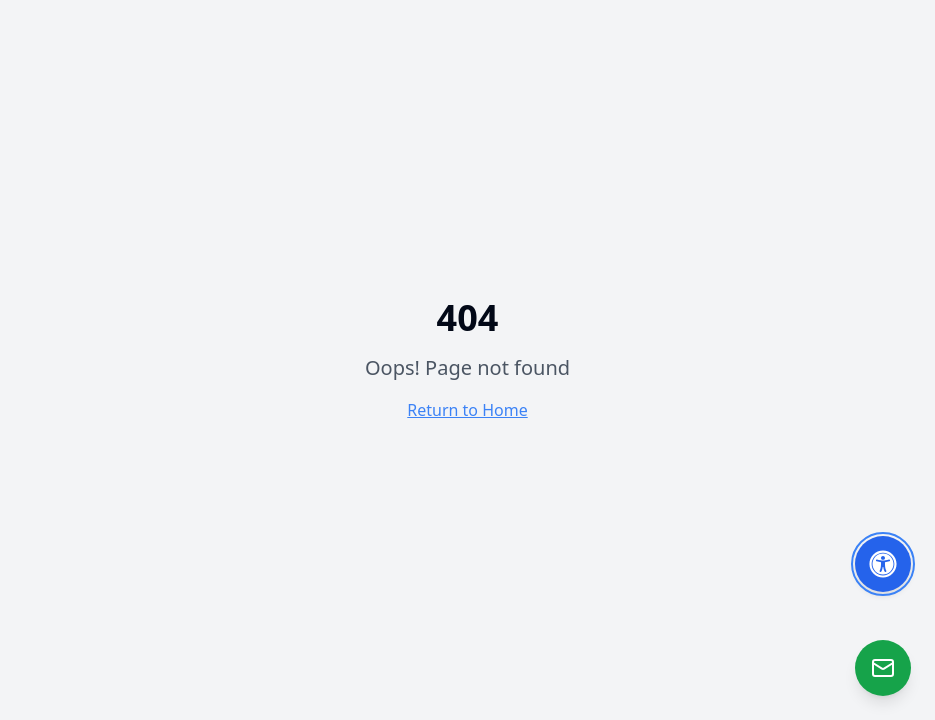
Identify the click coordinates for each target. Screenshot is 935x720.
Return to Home (467, 410)
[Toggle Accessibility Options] (883, 564)
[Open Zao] (883, 668)
